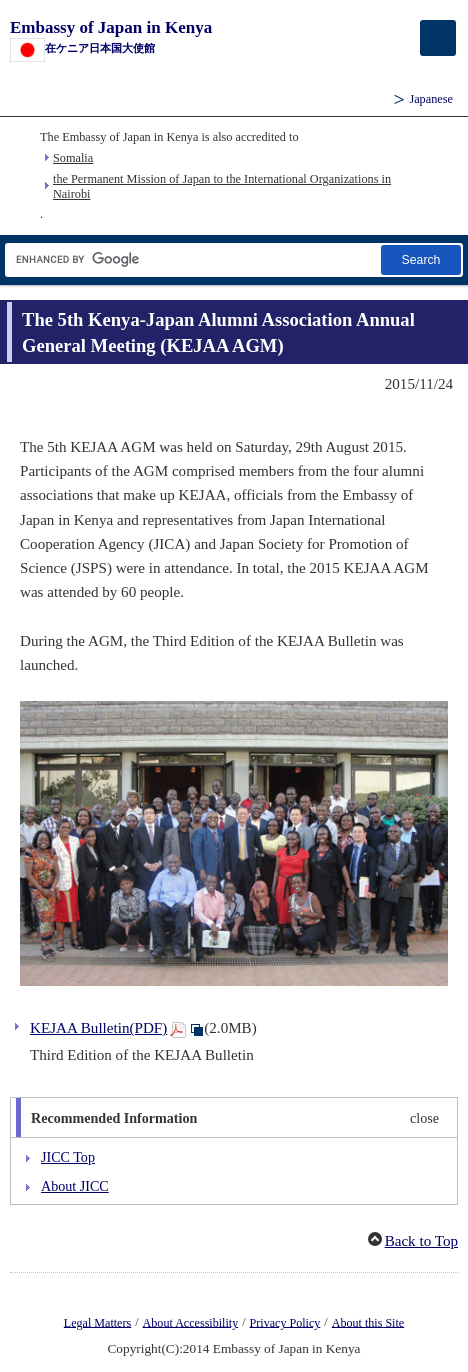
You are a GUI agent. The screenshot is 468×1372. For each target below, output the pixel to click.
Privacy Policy (285, 1322)
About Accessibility (191, 1322)
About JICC (75, 1186)
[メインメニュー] (438, 38)
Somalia (73, 158)
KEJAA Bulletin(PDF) (98, 1028)
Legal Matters (97, 1322)
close (424, 1118)
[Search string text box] (191, 259)
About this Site (368, 1322)
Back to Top (421, 1241)
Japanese (431, 99)
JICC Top (68, 1157)
